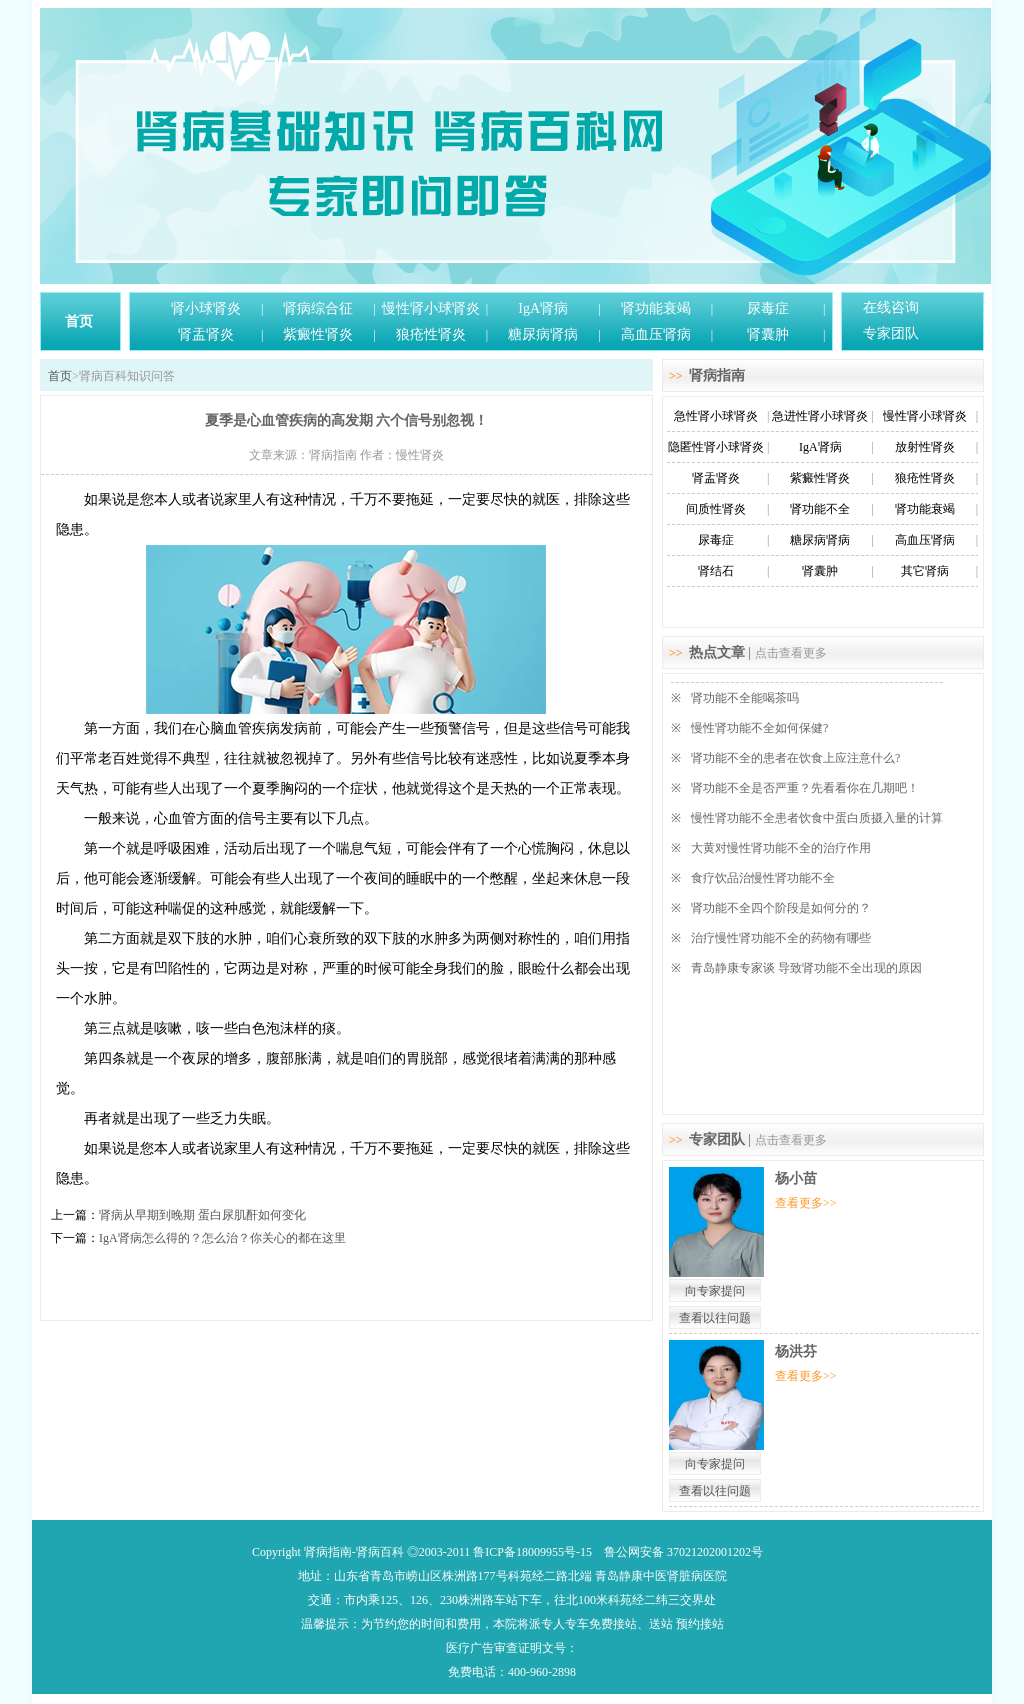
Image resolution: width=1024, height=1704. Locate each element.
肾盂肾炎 (206, 334)
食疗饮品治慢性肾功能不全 (763, 878)
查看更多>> (806, 1203)
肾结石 (716, 571)
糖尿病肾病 (543, 334)
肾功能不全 (820, 509)
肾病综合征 (318, 308)
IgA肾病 (543, 308)
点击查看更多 (791, 653)
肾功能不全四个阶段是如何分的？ (781, 908)
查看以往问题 (715, 1318)
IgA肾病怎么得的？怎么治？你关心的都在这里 (222, 1238)
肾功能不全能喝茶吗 (745, 698)
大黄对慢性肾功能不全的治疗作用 (781, 848)
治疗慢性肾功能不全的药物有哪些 (781, 938)
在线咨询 (891, 307)
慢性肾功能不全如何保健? (759, 728)
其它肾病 (925, 571)
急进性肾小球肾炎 (820, 416)
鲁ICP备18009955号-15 (532, 1552)
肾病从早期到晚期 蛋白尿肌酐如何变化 (202, 1215)
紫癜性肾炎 (318, 334)
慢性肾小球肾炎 (431, 308)
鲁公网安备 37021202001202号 (683, 1552)
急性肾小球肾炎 (716, 416)
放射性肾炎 (925, 447)
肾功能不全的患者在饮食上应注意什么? (795, 758)
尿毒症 (768, 308)
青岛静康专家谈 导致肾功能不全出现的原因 (806, 968)
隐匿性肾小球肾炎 (716, 447)
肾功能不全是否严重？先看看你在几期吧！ (805, 788)
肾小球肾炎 (206, 308)
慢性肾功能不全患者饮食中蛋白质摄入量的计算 (817, 818)
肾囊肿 (768, 334)
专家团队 (891, 333)
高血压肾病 (656, 334)
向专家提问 (715, 1291)
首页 (79, 321)
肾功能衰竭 (656, 308)
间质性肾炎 (716, 509)
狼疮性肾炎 (431, 334)
